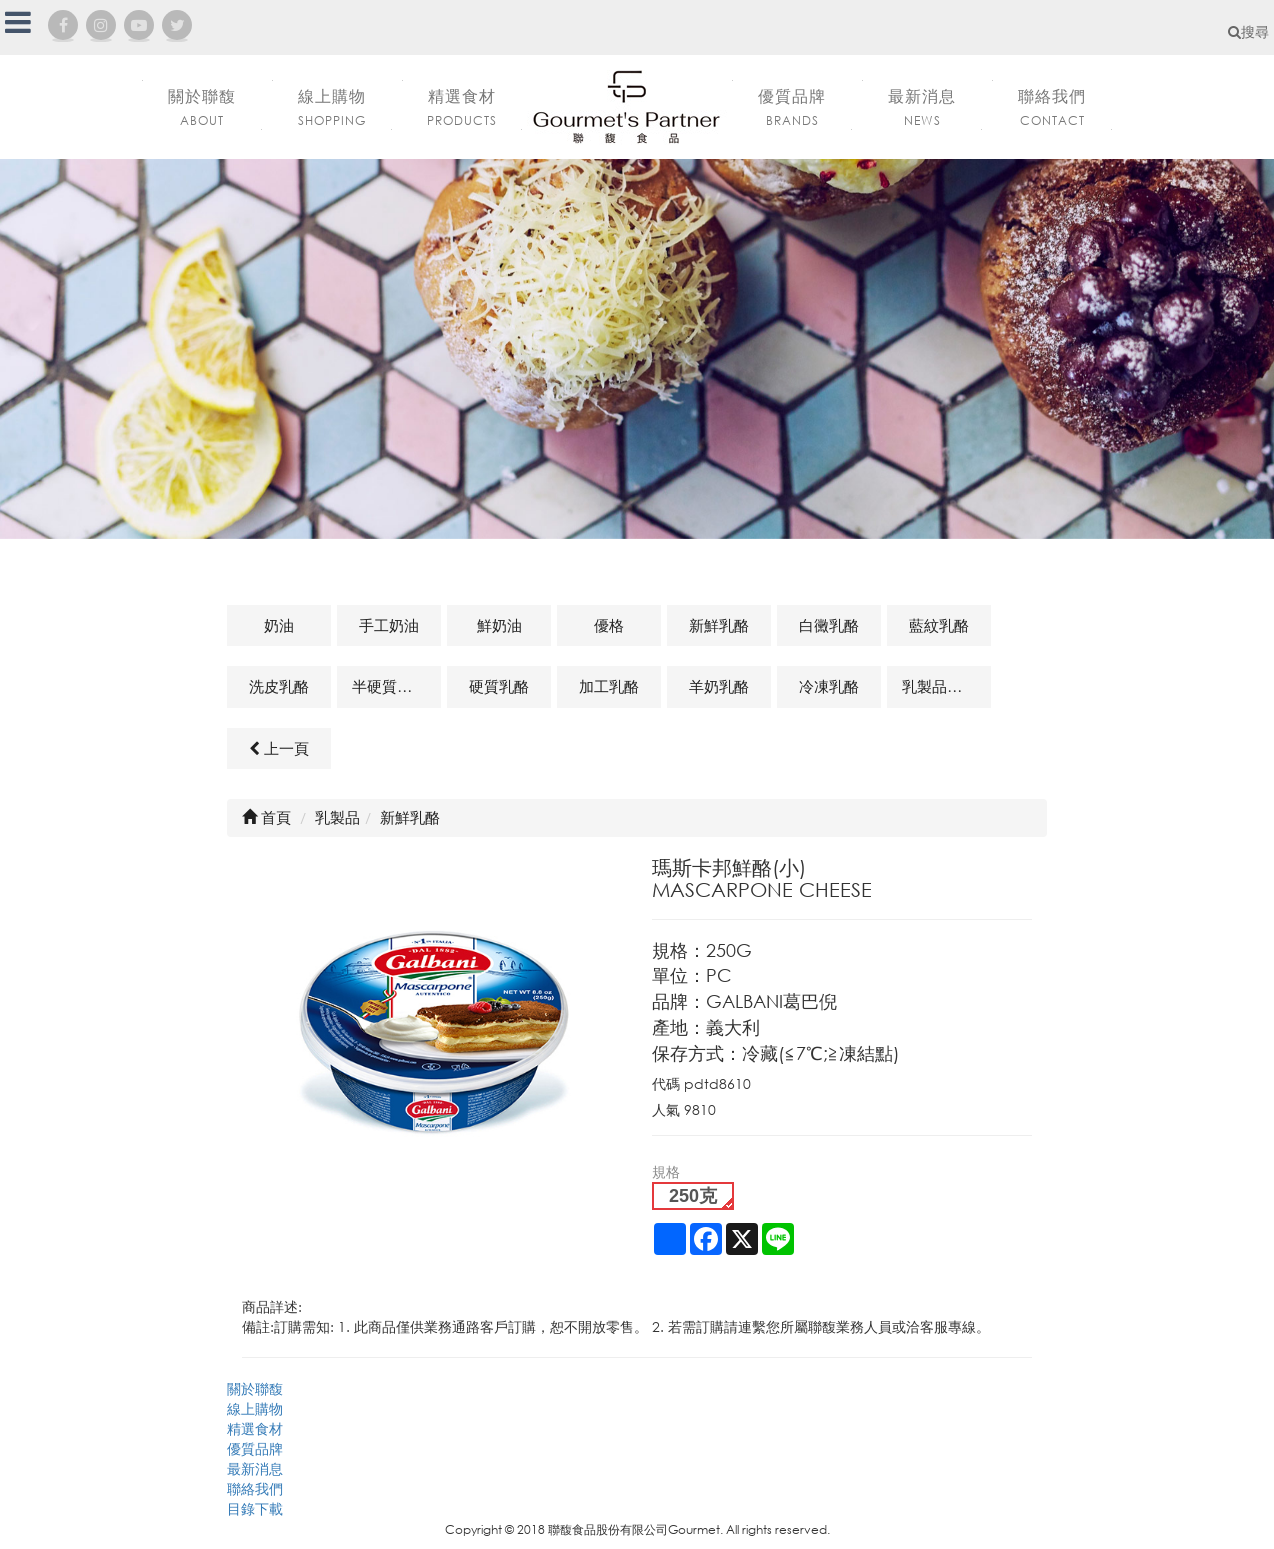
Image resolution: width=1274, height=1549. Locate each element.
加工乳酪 (609, 686)
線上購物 (255, 1408)
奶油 (279, 625)
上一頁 (279, 748)
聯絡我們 (255, 1488)
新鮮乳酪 (719, 625)
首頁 (266, 817)
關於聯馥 (255, 1388)
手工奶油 (389, 625)
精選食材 (255, 1428)
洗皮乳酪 (279, 686)
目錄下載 (255, 1508)
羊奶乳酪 (719, 686)
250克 (693, 1196)
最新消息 (255, 1468)
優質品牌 (255, 1448)
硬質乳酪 (499, 686)
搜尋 (1248, 31)
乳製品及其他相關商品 (946, 686)
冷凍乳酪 (829, 686)
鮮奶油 (499, 625)
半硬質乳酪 (389, 686)
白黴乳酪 (829, 625)
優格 (609, 625)
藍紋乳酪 (939, 625)
